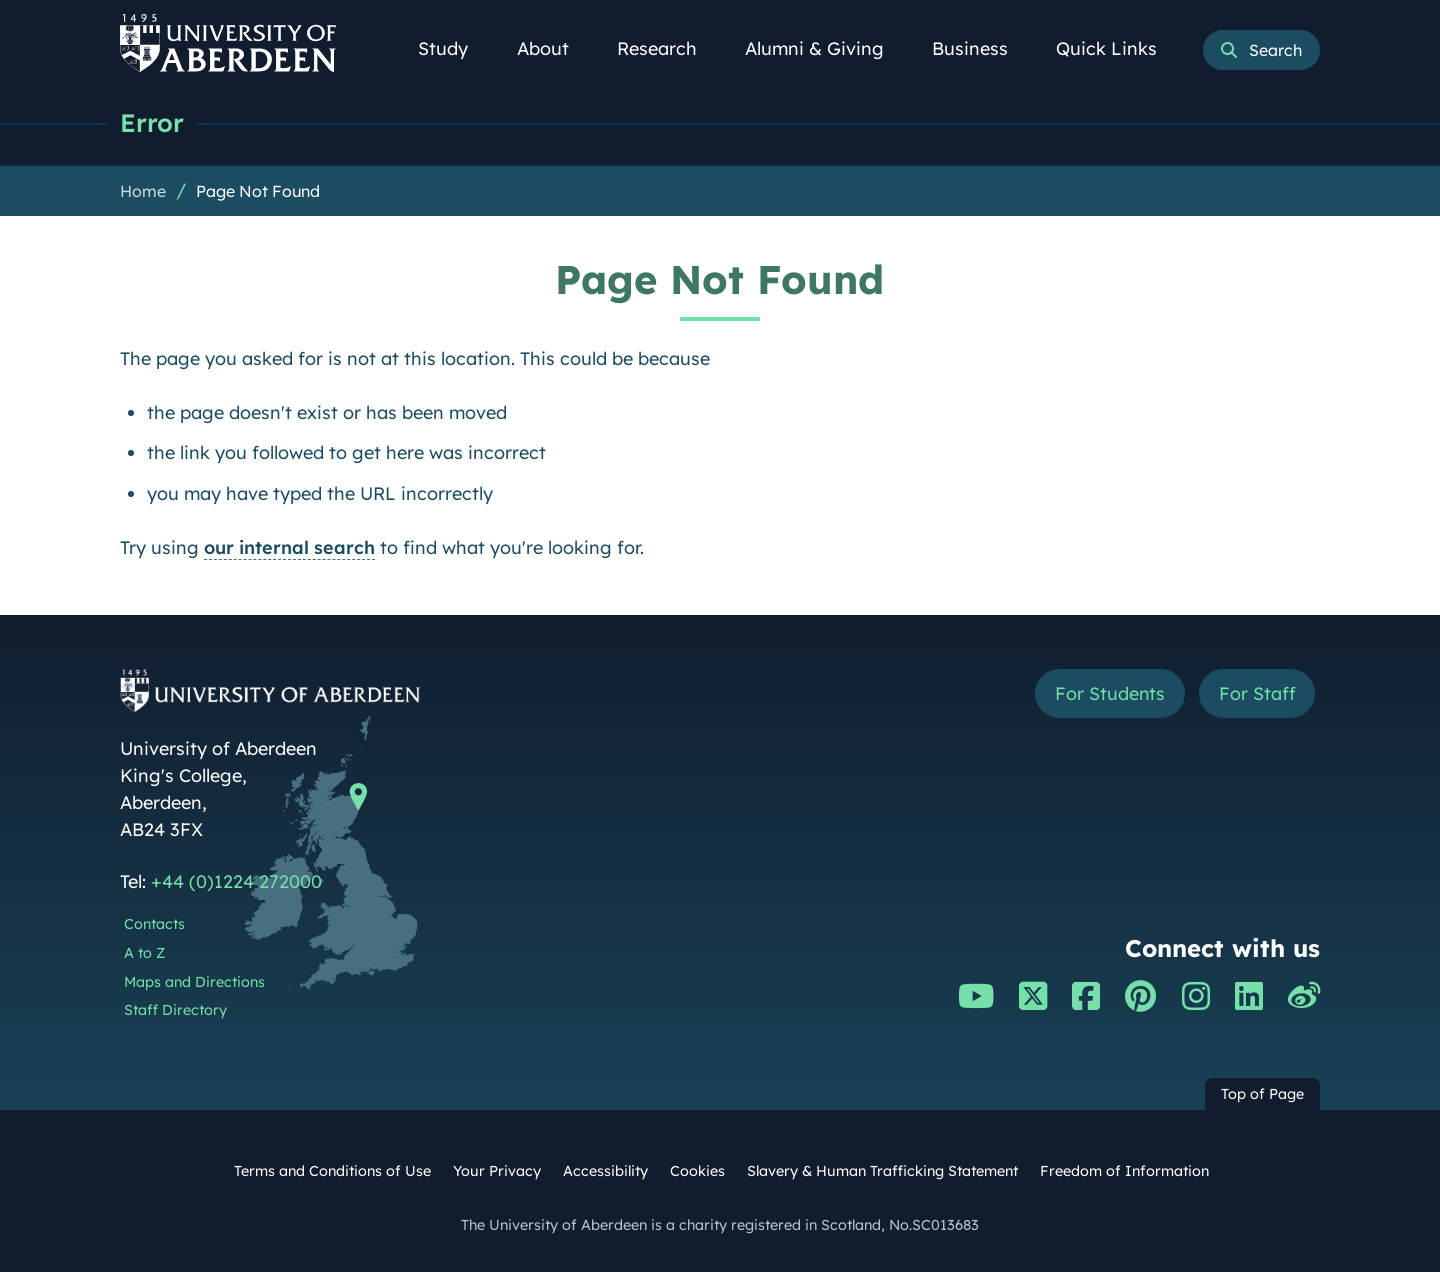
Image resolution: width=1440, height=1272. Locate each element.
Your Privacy (497, 1171)
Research (668, 48)
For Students (1108, 693)
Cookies (697, 1171)
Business (981, 48)
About (554, 48)
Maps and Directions (194, 982)
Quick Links (1117, 48)
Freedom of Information (1124, 1171)
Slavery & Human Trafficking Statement (882, 1171)
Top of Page (1262, 1094)
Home (143, 191)
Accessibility (605, 1171)
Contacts (154, 924)
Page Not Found (258, 191)
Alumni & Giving (825, 48)
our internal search (289, 547)
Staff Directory (175, 1010)
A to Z (144, 953)
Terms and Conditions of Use (332, 1171)
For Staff (1256, 693)
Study (454, 48)
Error (152, 122)
